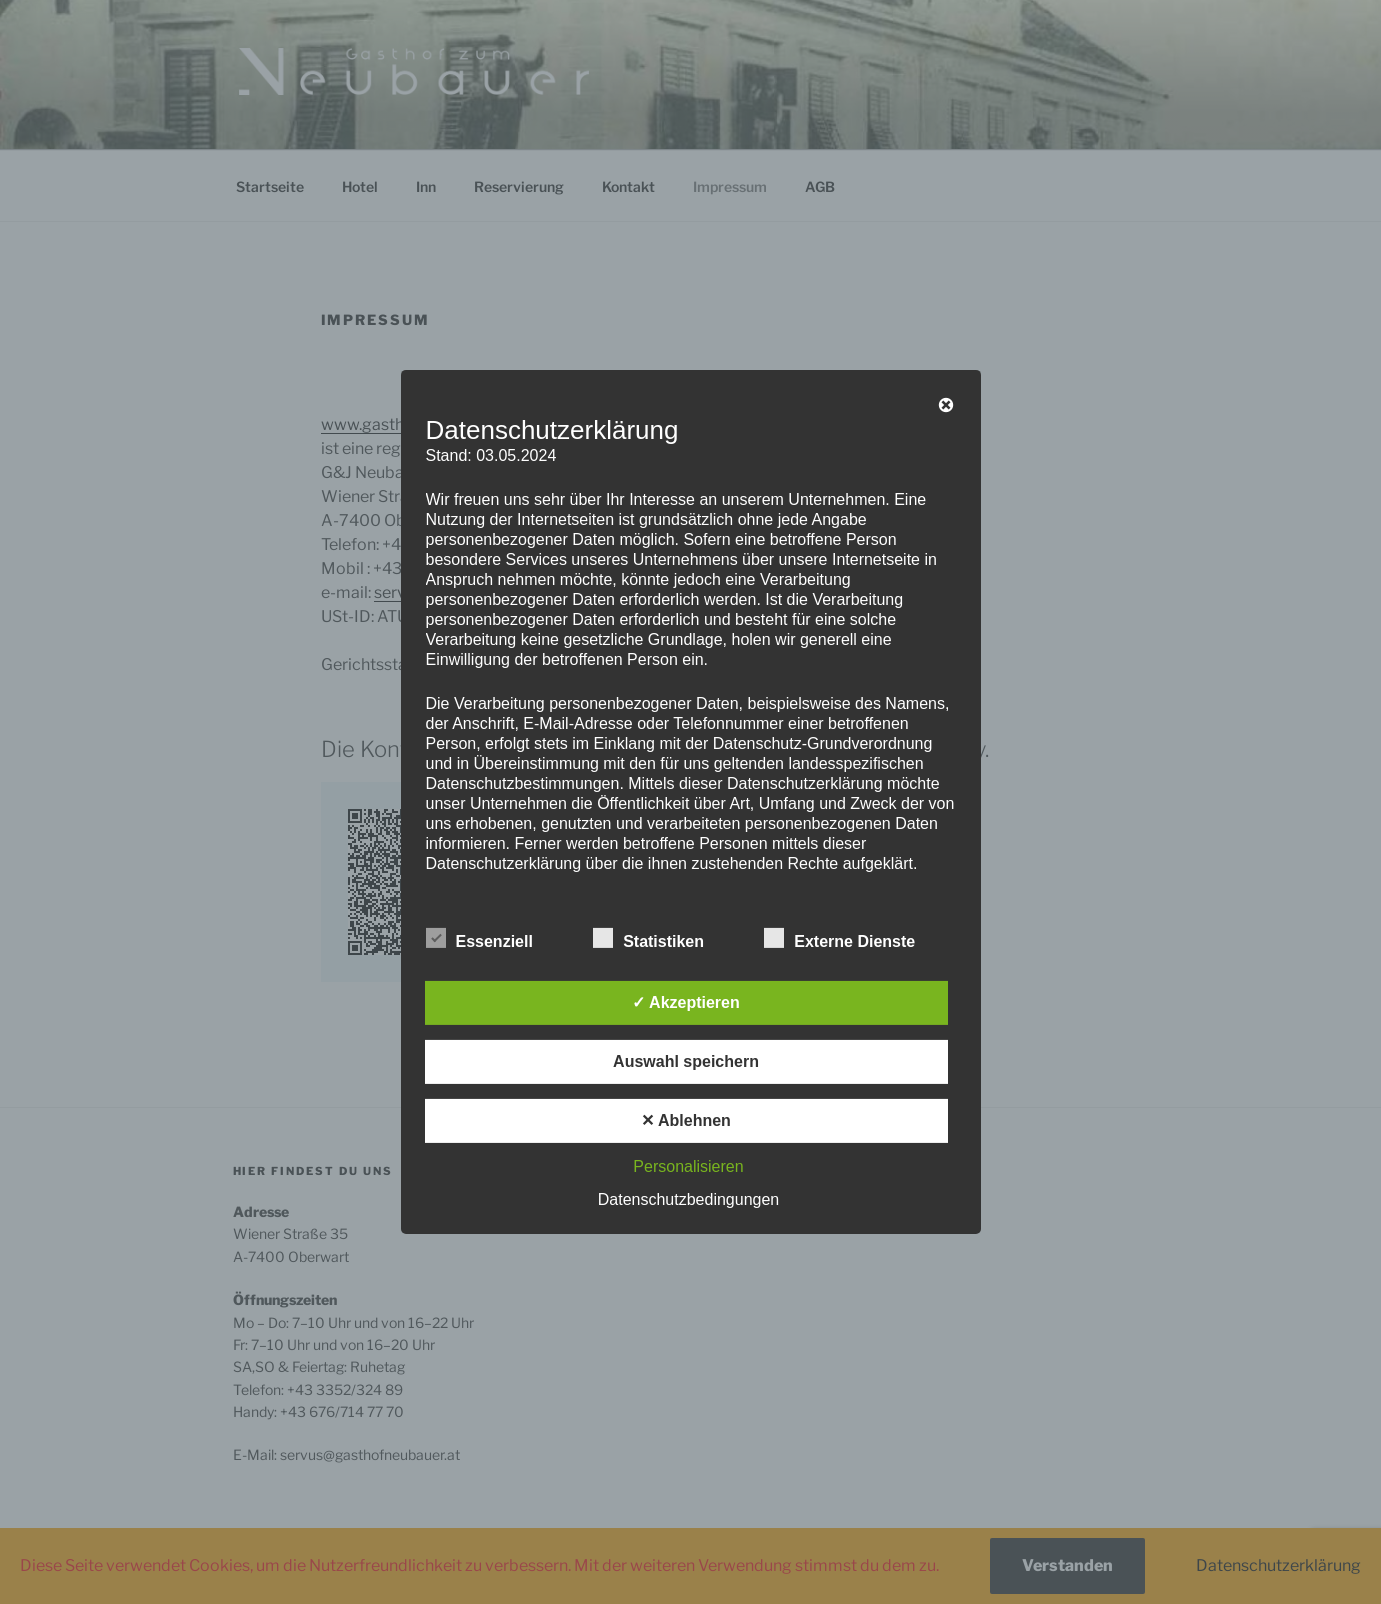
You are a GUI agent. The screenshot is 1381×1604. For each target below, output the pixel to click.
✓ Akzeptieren (686, 1002)
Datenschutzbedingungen (688, 1199)
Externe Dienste (839, 938)
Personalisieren (688, 1166)
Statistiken (648, 938)
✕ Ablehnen (686, 1120)
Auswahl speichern (686, 1061)
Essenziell (479, 938)
